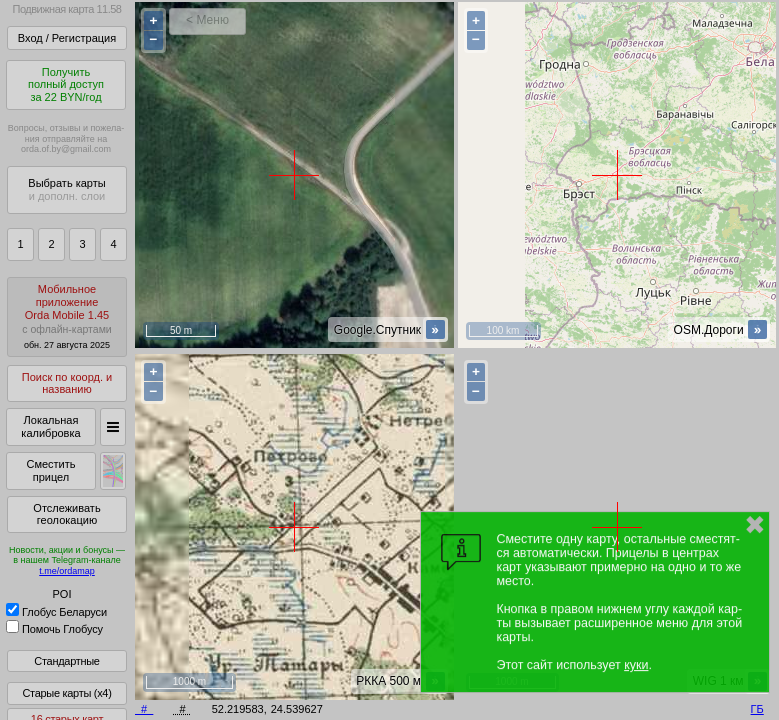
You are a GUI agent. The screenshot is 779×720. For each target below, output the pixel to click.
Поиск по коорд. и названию (67, 383)
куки (636, 665)
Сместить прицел (50, 470)
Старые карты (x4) (66, 693)
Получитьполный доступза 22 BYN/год (66, 84)
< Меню (207, 20)
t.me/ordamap (67, 571)
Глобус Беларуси (56, 612)
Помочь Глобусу (54, 629)
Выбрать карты (66, 189)
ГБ (757, 709)
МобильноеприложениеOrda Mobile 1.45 (67, 316)
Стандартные (66, 661)
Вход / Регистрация (67, 38)
